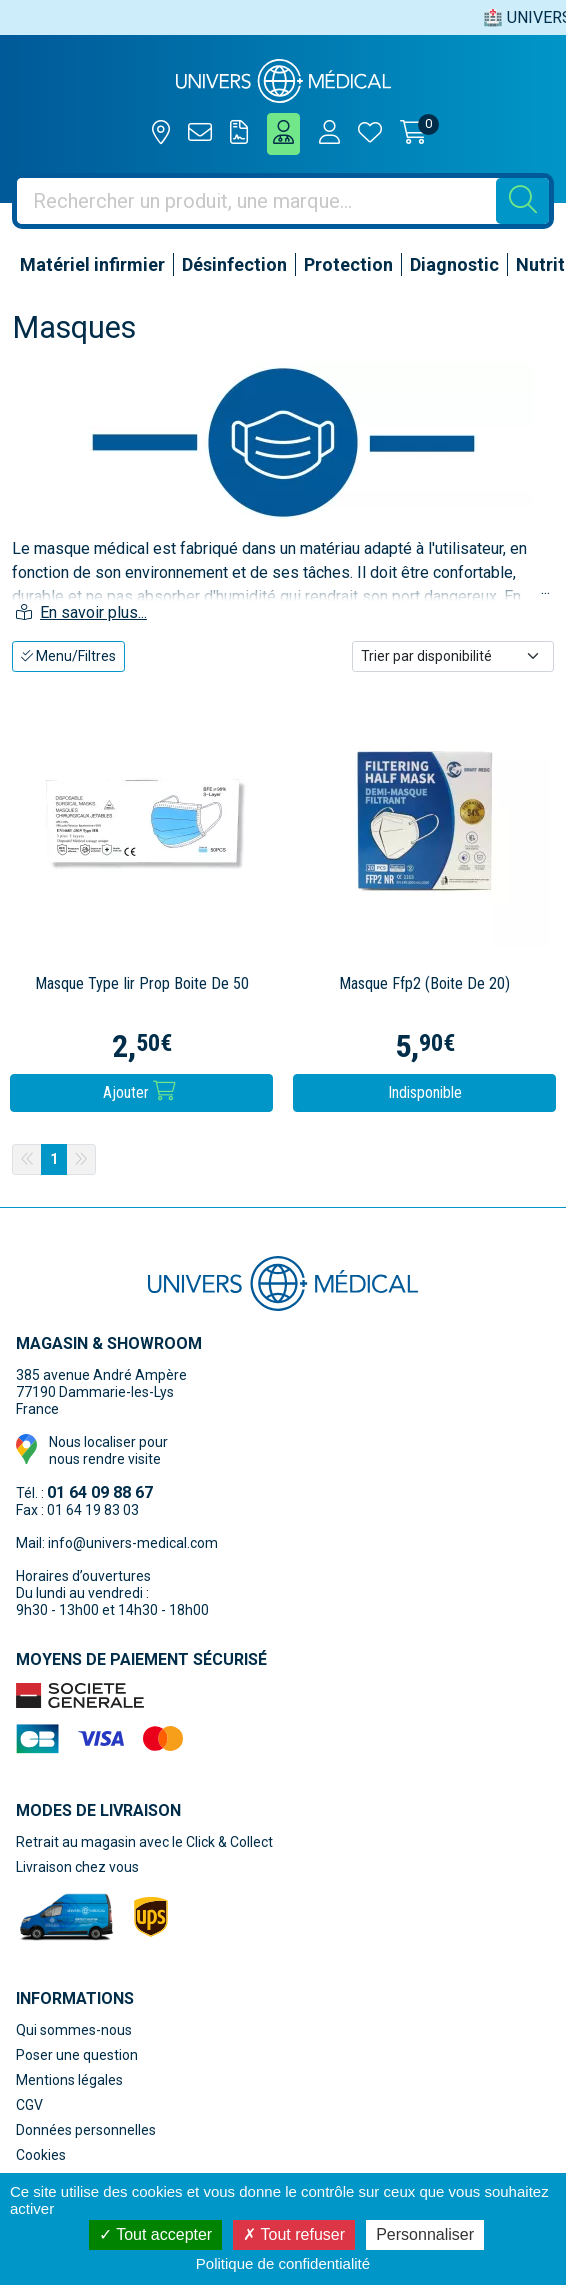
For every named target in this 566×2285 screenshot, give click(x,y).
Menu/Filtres (68, 656)
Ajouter (139, 1091)
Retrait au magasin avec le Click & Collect (144, 1842)
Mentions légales (69, 2080)
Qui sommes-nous (74, 2030)
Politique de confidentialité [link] (283, 2263)
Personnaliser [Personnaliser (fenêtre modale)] (425, 2234)
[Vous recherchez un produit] (257, 201)
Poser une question (77, 2055)
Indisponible (425, 1092)
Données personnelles (86, 2130)
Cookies (41, 2155)
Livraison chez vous (77, 1867)
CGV (29, 2105)
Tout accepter (155, 2234)
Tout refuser (294, 2234)
